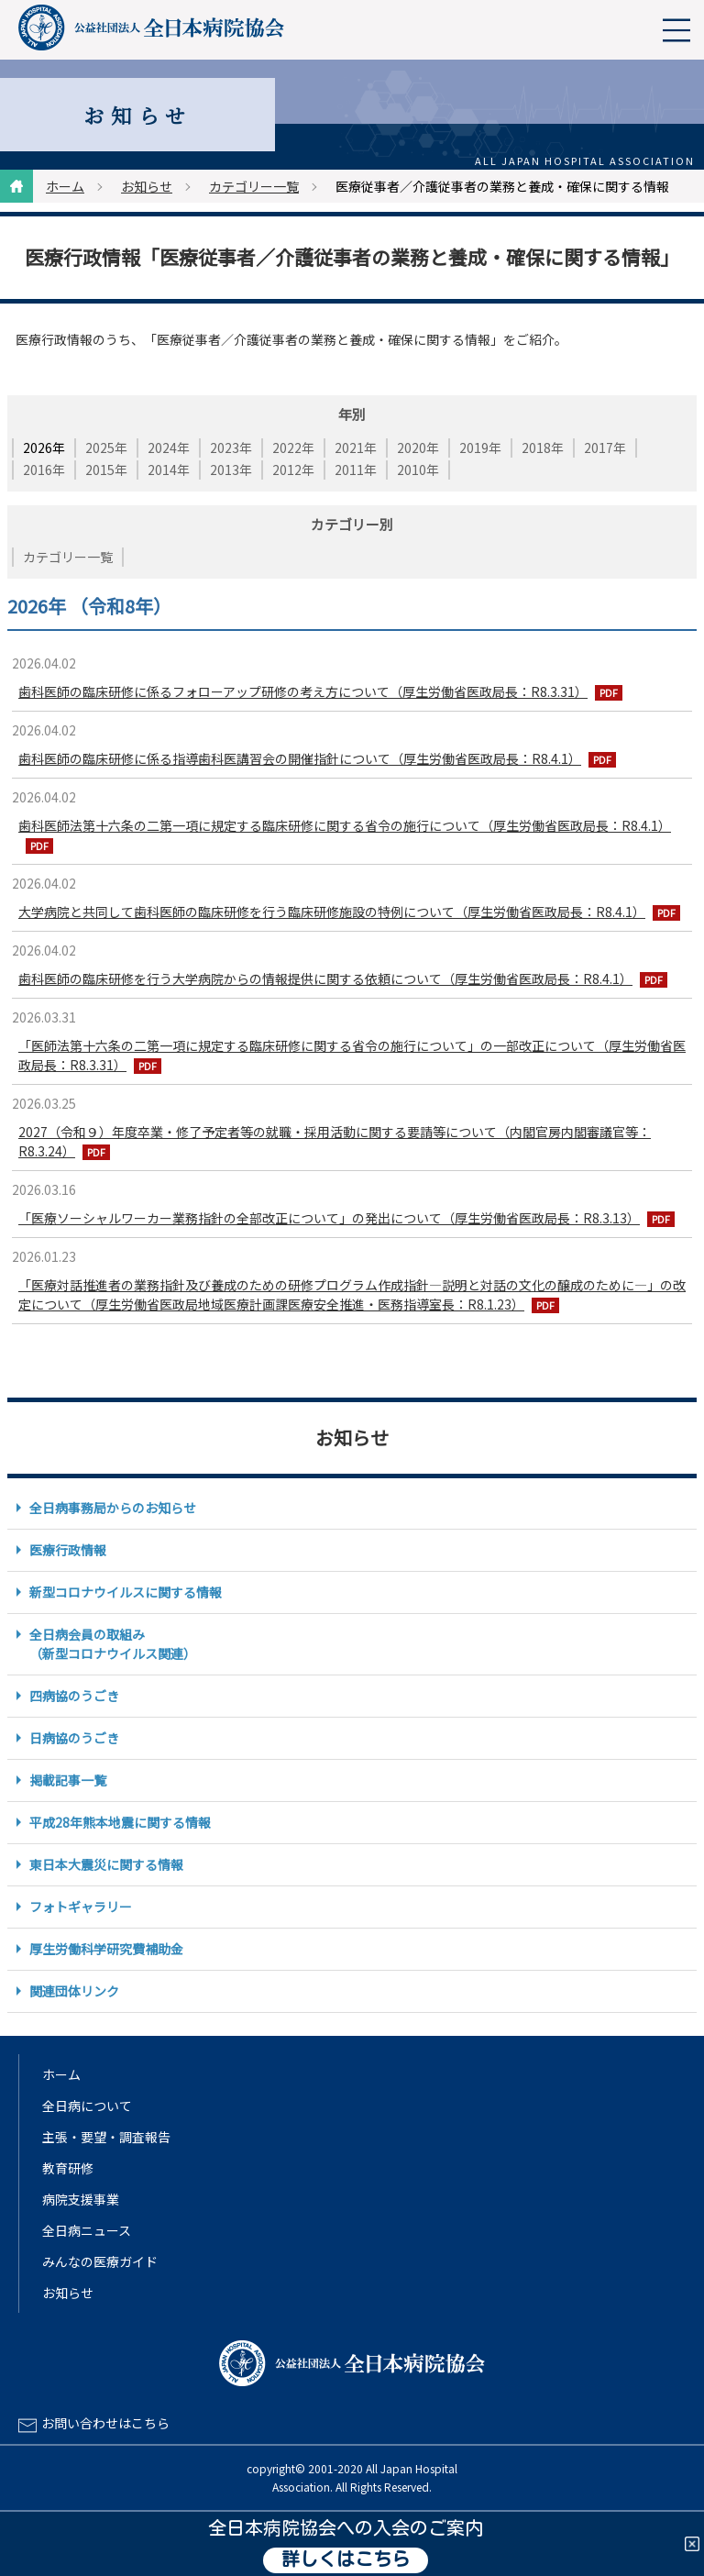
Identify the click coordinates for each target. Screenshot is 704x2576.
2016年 (44, 469)
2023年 (231, 447)
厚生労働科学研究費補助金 (106, 1949)
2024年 (169, 447)
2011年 (356, 469)
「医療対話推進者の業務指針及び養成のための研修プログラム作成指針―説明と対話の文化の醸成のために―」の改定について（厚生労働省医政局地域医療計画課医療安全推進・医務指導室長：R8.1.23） (352, 1294)
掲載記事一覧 (67, 1780)
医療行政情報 (67, 1550)
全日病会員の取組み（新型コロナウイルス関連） (112, 1644)
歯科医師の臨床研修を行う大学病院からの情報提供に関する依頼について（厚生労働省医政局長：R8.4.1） (325, 978)
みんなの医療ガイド (100, 2261)
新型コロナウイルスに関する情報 (125, 1592)
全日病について (87, 2105)
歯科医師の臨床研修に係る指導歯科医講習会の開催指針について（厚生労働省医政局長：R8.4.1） (299, 758)
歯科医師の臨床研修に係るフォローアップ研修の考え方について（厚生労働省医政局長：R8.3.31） (303, 691)
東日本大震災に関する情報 (106, 1864)
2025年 (106, 447)
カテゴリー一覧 (254, 186)
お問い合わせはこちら (105, 2423)
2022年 (293, 447)
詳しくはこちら (345, 2560)
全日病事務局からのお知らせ (112, 1507)
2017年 (605, 447)
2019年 (480, 447)
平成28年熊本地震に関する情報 (120, 1822)
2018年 (543, 447)
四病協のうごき (74, 1695)
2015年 (106, 469)
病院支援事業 (80, 2199)
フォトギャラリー (80, 1906)
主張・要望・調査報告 (106, 2137)
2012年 (293, 469)
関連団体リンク (74, 1991)
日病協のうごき (74, 1738)
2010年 (418, 469)
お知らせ (146, 186)
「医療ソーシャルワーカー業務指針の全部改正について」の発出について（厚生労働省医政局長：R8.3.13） (329, 1218)
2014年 (169, 469)
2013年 (231, 469)
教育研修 (68, 2168)
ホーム (65, 186)
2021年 (356, 447)
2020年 (418, 447)
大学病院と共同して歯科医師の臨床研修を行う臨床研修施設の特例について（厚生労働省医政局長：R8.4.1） (331, 911)
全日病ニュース (86, 2230)
